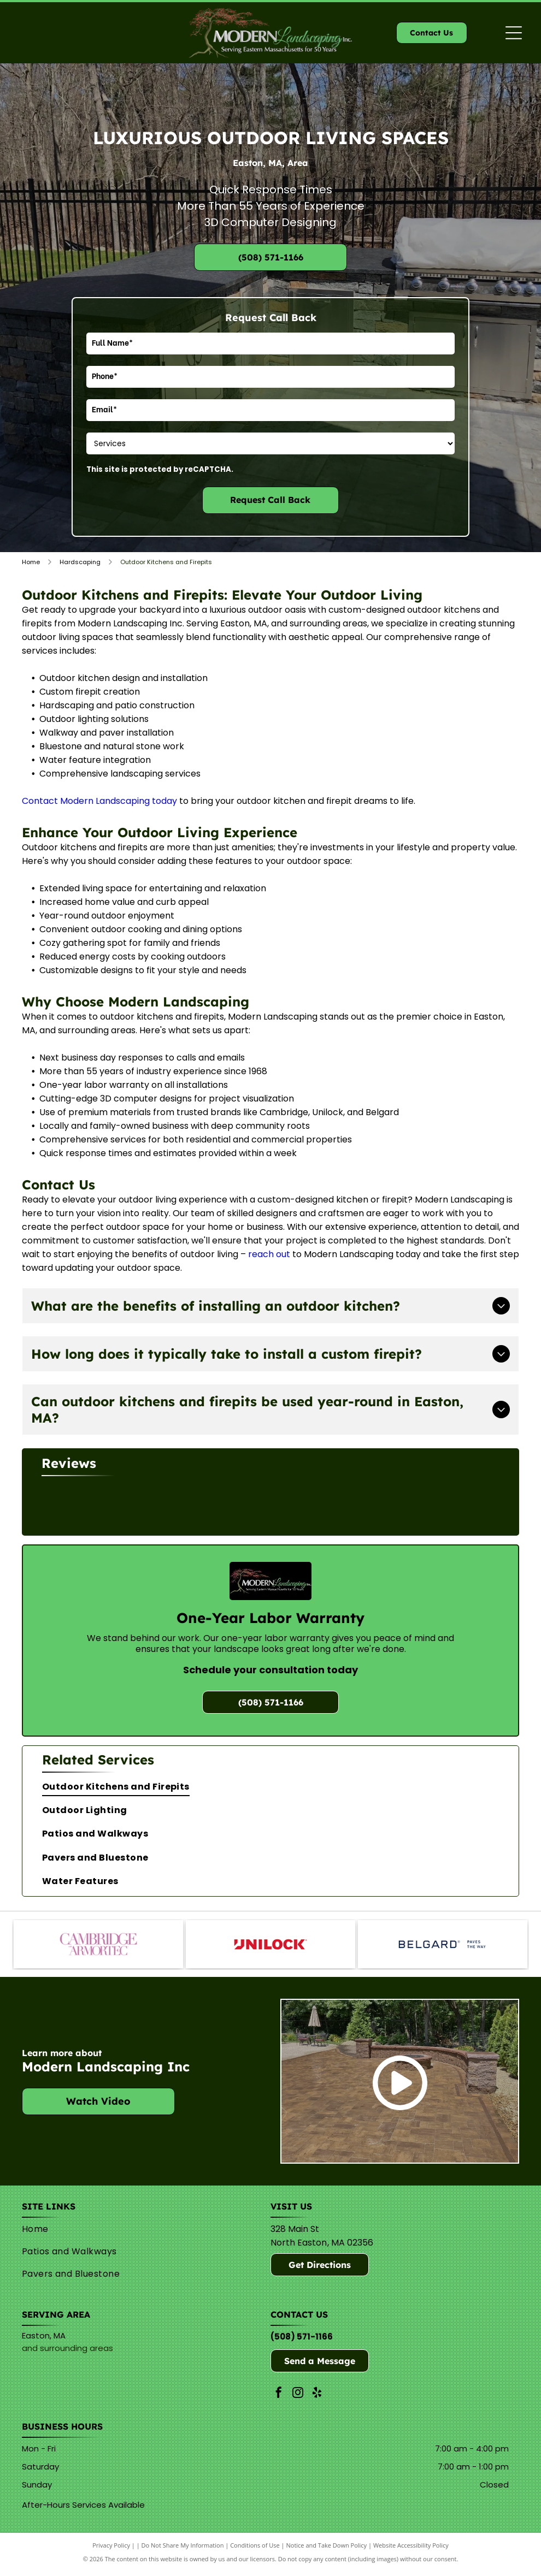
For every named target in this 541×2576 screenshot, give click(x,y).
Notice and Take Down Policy (326, 2550)
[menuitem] (270, 1784)
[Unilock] (270, 1947)
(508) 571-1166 (301, 2341)
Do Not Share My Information (183, 2550)
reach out (269, 1254)
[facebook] (278, 2398)
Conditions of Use (255, 2550)
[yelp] (317, 2398)
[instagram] (298, 2398)
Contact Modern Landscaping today (99, 801)
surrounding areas (76, 2353)
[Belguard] (442, 1947)
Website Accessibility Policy (411, 2550)
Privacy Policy (111, 2550)
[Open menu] (513, 33)
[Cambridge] (98, 1947)
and (30, 2353)
